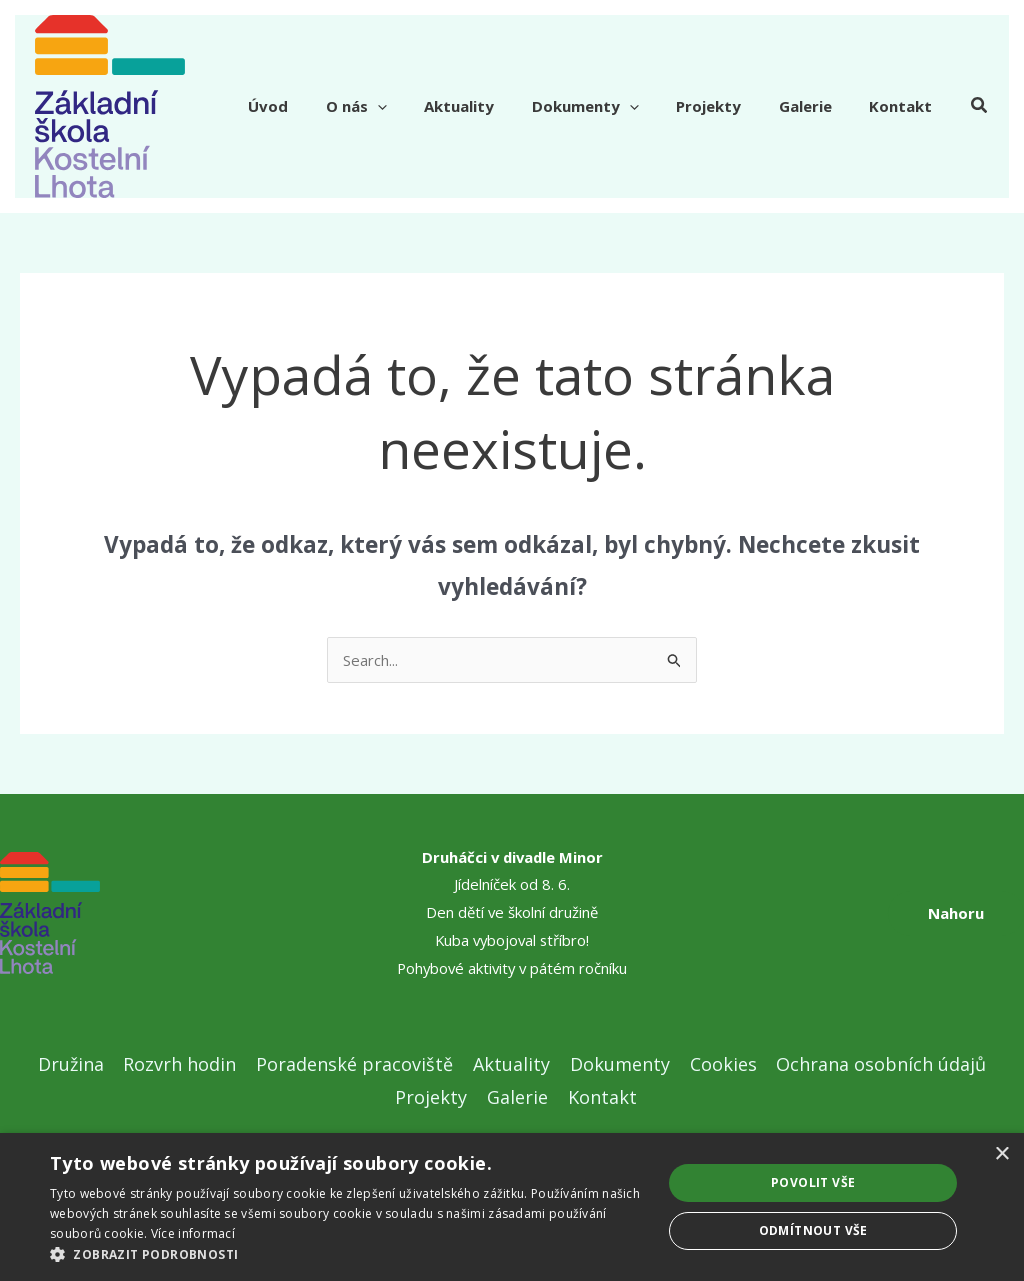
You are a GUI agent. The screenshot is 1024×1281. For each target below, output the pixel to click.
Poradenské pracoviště (356, 1064)
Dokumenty (611, 106)
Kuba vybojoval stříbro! (512, 940)
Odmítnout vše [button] (813, 1230)
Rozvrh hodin (183, 1064)
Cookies (719, 1064)
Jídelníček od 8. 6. (512, 884)
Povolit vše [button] (813, 1182)
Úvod (317, 106)
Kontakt (904, 106)
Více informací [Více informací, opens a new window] (193, 1233)
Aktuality (493, 106)
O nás (397, 106)
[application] (418, 106)
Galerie (816, 106)
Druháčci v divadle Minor (512, 857)
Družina (76, 1064)
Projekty (727, 106)
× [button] (1001, 1154)
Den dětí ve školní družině (512, 912)
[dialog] (512, 1207)
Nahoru (956, 913)
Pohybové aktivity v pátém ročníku (512, 968)
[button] (980, 107)
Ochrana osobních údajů (876, 1064)
